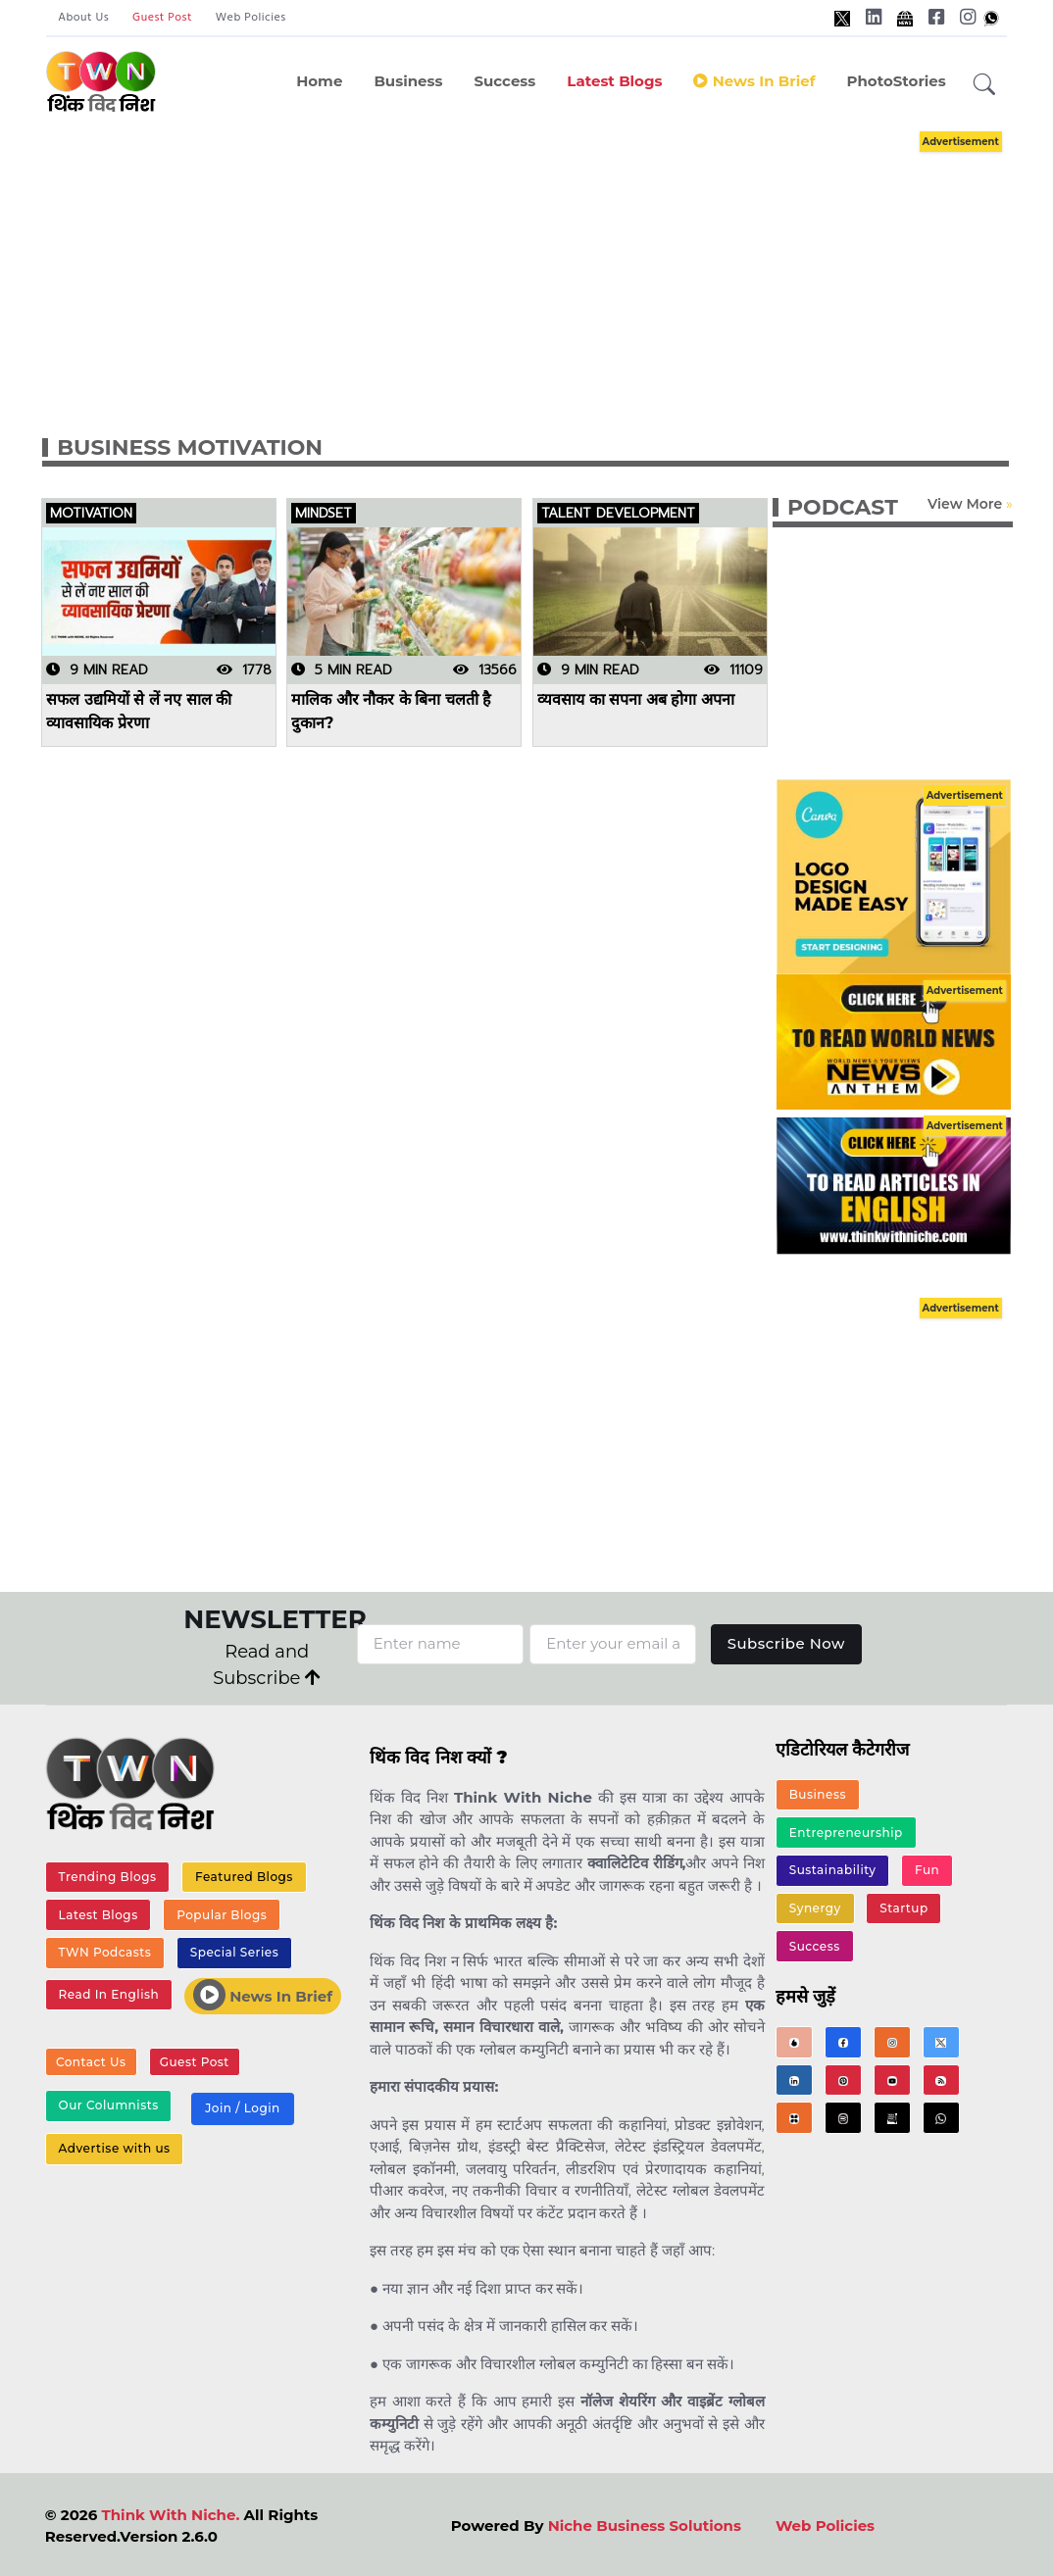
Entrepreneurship (846, 1832)
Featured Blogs (244, 1876)
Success (504, 81)
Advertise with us (115, 2149)
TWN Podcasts (105, 1953)
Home (319, 81)
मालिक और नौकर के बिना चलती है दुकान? (391, 711)
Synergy (815, 1908)
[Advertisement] (545, 262)
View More (965, 504)
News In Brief (262, 1994)
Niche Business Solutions (644, 2525)
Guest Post (162, 17)
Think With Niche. (170, 2514)
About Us (83, 17)
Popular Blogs (221, 1914)
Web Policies (251, 17)
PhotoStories (895, 81)
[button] (984, 85)
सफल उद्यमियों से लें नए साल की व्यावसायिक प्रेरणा (138, 711)
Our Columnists (109, 2106)
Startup (903, 1908)
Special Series (234, 1953)
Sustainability (833, 1870)
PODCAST (842, 507)
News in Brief (754, 81)
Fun (927, 1870)
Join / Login (242, 2109)
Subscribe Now (786, 1643)
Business (408, 81)
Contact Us (91, 2063)
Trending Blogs (108, 1876)
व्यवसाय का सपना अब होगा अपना (635, 699)
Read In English (109, 1994)
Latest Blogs (614, 81)
